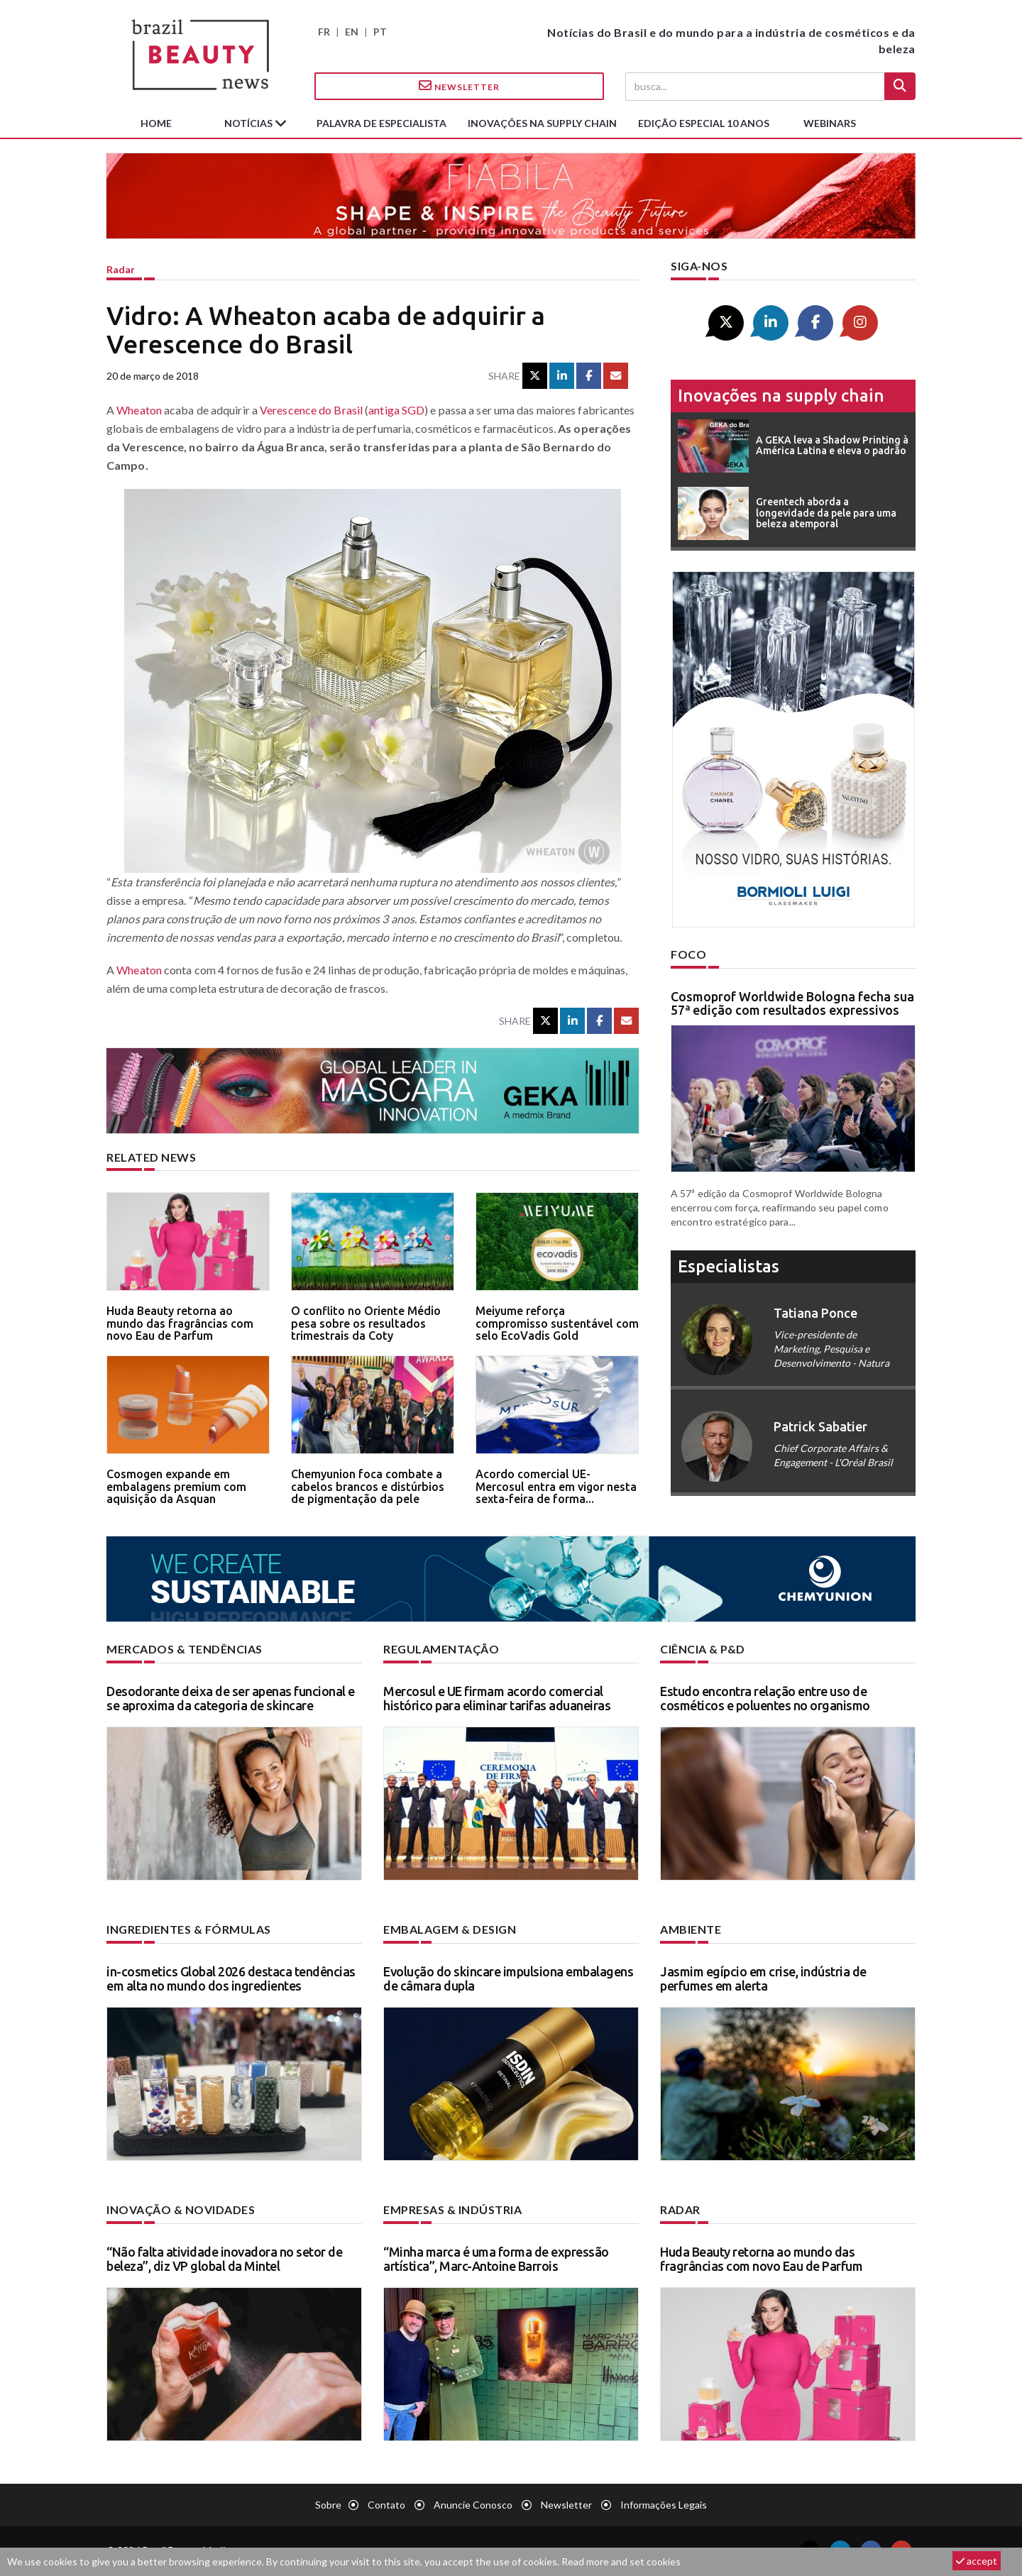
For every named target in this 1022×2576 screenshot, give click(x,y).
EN (351, 32)
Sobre (328, 2505)
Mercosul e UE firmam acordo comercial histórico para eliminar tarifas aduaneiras (496, 1698)
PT (380, 32)
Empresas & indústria (452, 2209)
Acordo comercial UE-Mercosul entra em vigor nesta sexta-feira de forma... (556, 1486)
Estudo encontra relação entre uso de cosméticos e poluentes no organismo (765, 1698)
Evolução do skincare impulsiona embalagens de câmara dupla (508, 1978)
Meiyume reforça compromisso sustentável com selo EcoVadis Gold (557, 1323)
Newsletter (459, 85)
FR (324, 32)
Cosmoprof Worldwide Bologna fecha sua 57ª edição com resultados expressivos (792, 1003)
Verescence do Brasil (311, 410)
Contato (386, 2505)
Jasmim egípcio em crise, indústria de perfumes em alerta (763, 1978)
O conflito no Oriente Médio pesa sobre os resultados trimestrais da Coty (366, 1323)
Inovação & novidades (180, 2209)
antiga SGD (396, 410)
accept (976, 2561)
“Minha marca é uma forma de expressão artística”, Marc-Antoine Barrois (496, 2259)
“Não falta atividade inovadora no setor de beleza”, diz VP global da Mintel (224, 2259)
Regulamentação (441, 1649)
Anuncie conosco (473, 2505)
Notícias (249, 123)
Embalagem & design (449, 1929)
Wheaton (139, 410)
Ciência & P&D (702, 1649)
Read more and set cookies (621, 2561)
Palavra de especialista (381, 123)
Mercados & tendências (184, 1649)
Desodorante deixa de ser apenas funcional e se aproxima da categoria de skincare (230, 1698)
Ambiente (690, 1929)
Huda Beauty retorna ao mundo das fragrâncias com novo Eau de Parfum (179, 1323)
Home (156, 123)
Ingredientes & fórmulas (188, 1929)
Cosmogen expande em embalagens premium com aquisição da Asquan (176, 1486)
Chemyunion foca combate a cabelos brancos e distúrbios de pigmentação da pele (367, 1486)
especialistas (728, 1266)
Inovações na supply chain (542, 123)
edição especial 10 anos (703, 123)
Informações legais (663, 2505)
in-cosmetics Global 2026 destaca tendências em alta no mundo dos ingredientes (231, 1978)
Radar (120, 269)
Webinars (829, 123)
